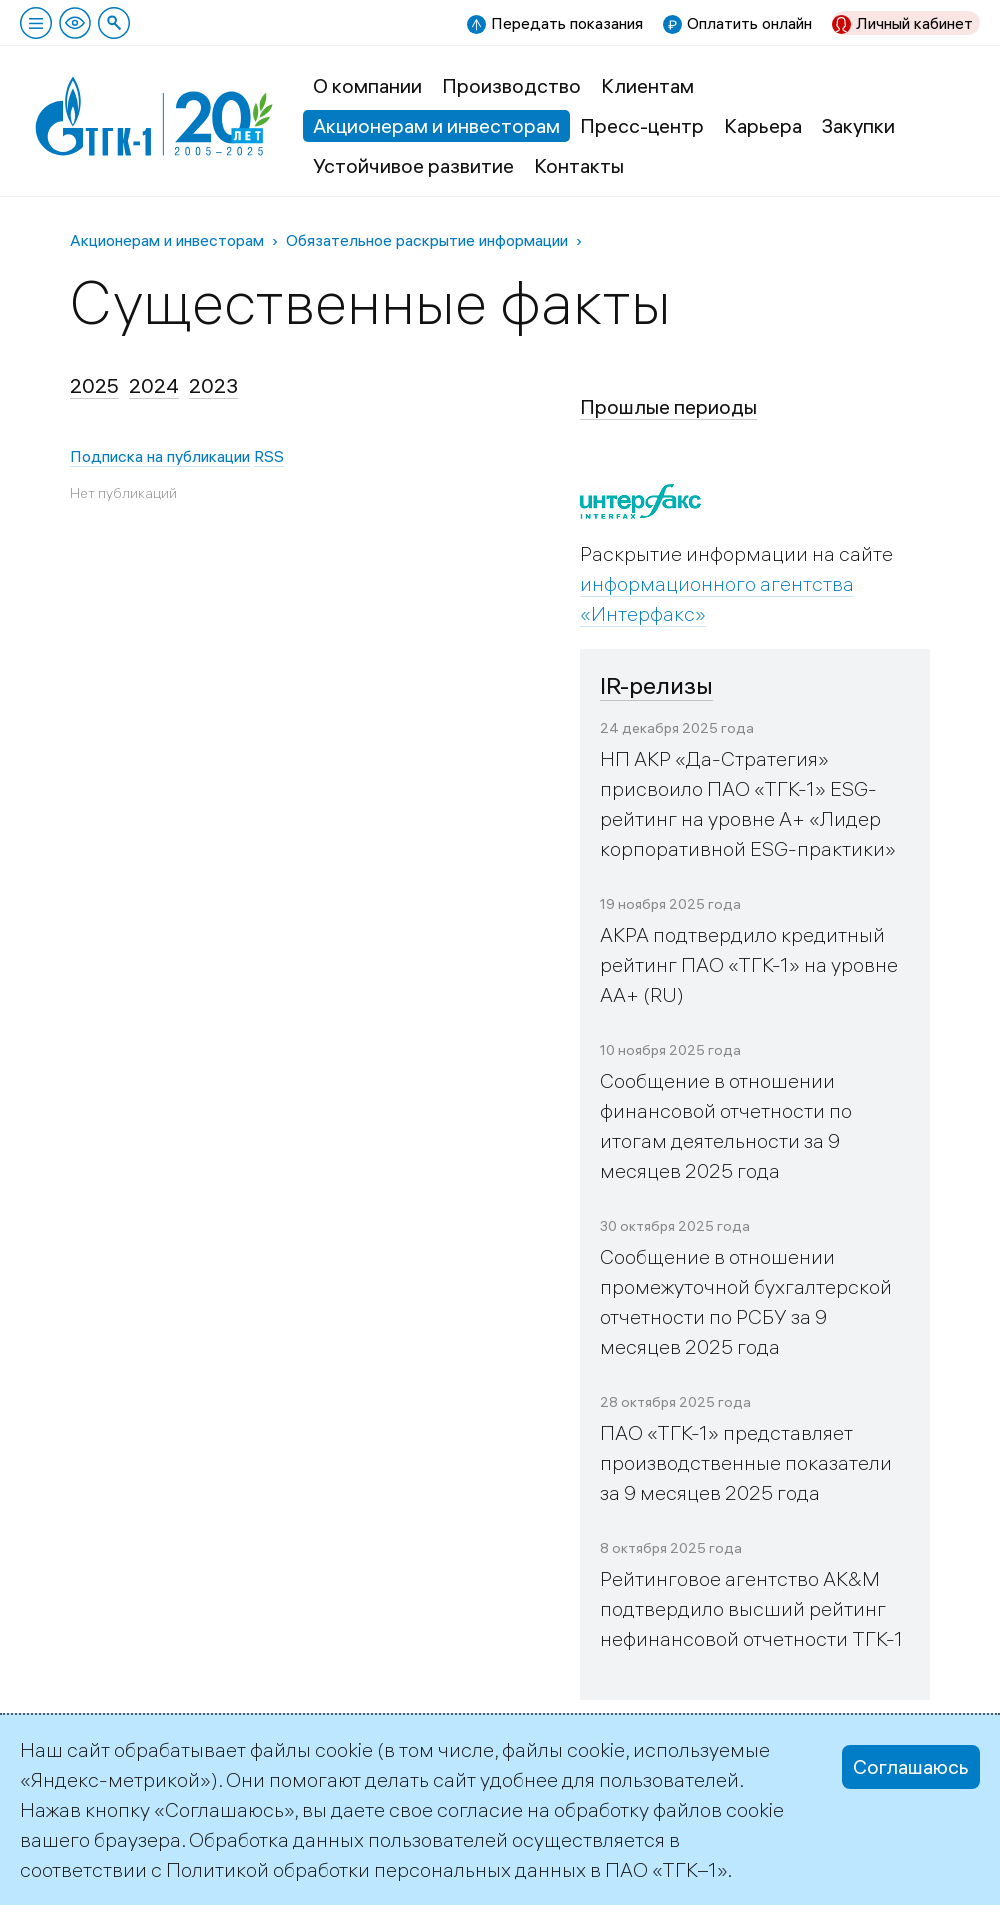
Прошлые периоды (668, 406)
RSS (269, 456)
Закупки (858, 125)
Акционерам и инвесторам (436, 125)
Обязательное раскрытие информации (427, 240)
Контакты (579, 165)
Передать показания (567, 23)
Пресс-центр (642, 125)
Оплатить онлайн (749, 23)
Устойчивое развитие (413, 165)
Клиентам (647, 85)
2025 (94, 385)
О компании (367, 85)
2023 (213, 385)
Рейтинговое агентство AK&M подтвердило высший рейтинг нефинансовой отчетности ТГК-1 (751, 1608)
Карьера (763, 125)
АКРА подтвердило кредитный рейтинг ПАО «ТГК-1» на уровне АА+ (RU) (749, 964)
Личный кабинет (914, 23)
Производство (511, 85)
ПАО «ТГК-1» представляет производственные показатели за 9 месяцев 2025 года (746, 1462)
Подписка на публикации (160, 456)
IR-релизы (656, 685)
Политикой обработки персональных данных (376, 1869)
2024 (154, 385)
